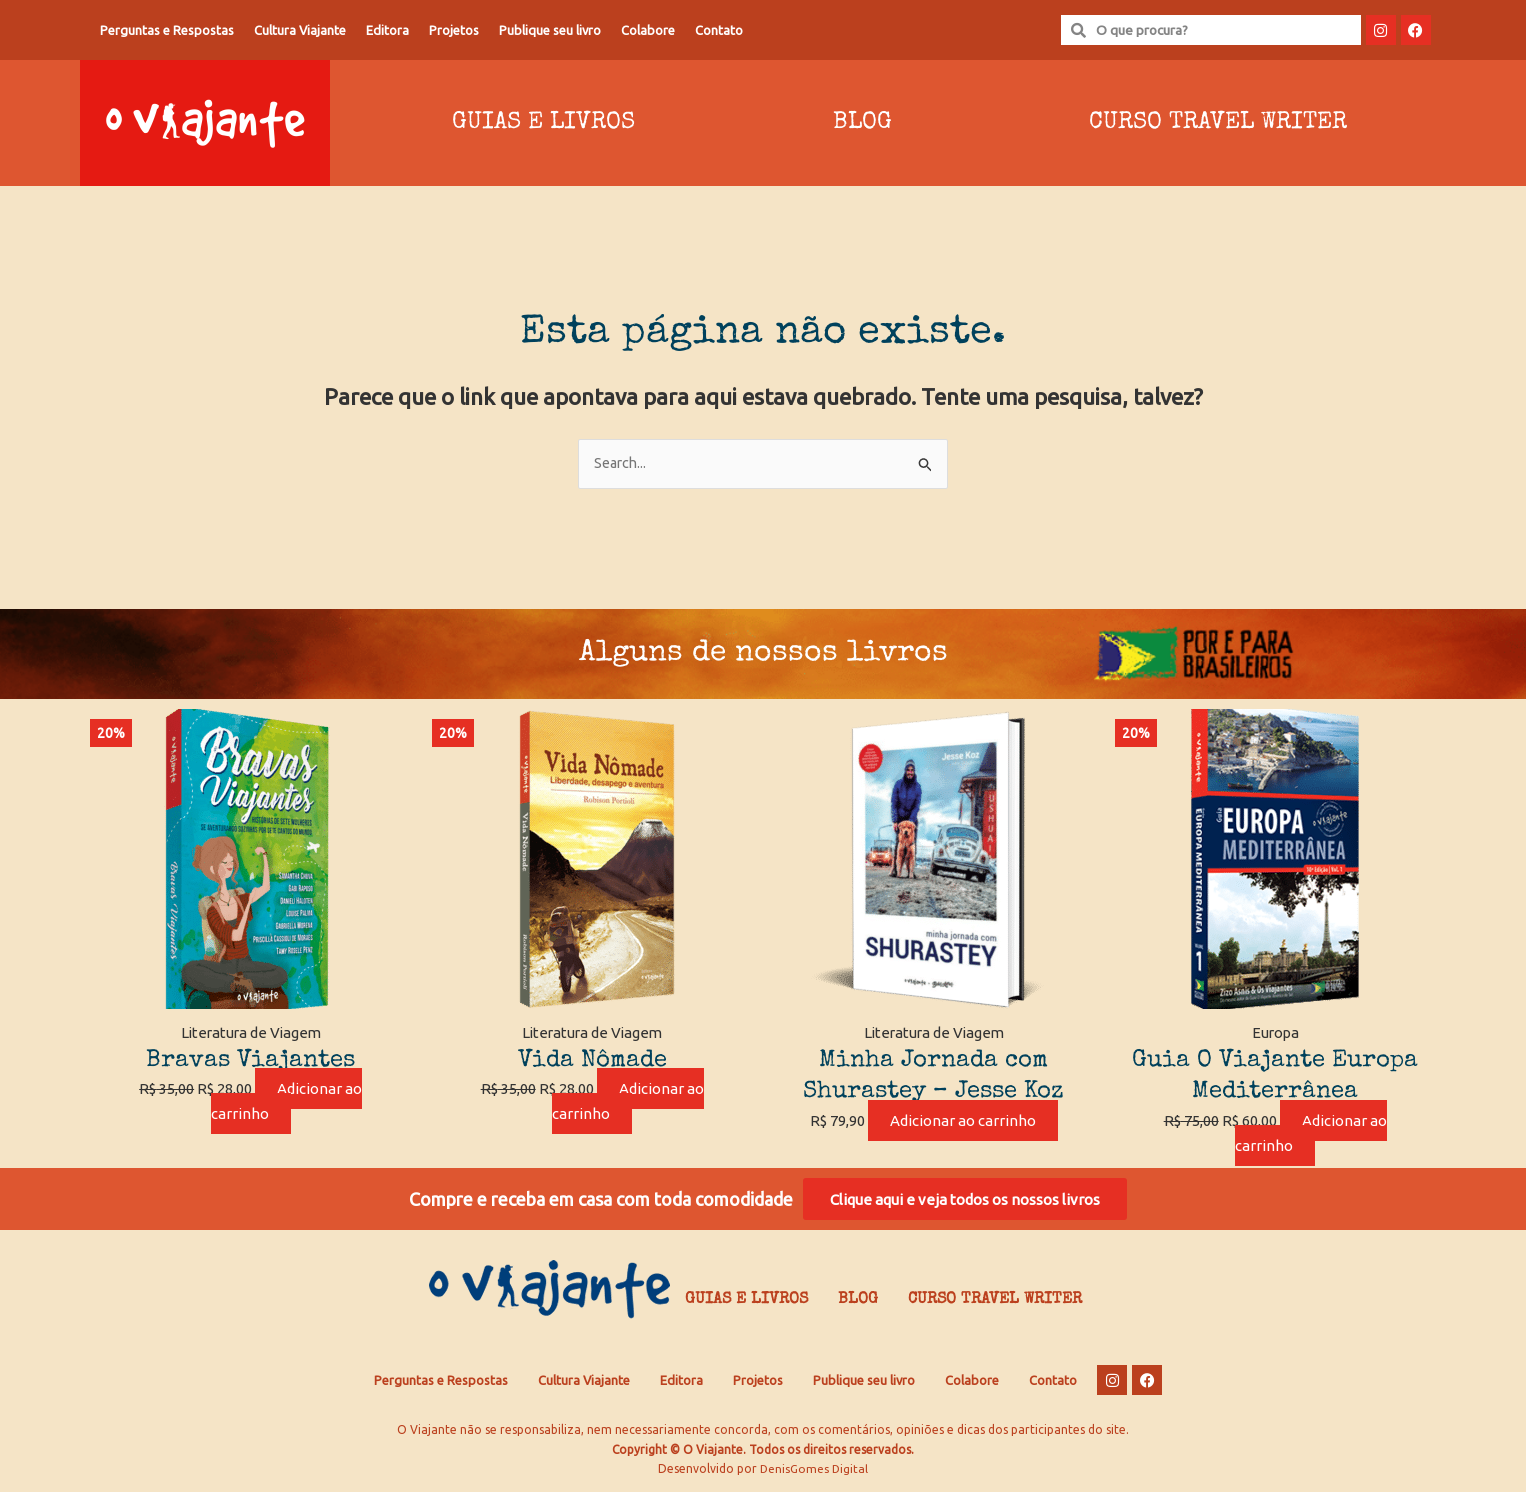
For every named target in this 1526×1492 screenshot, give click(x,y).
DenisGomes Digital (814, 1472)
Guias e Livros (543, 123)
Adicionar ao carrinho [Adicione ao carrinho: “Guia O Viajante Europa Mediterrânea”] (1311, 1134)
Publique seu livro (550, 30)
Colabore (648, 30)
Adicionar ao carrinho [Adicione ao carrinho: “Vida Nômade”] (628, 1102)
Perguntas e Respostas (167, 30)
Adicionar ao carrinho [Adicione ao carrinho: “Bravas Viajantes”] (287, 1102)
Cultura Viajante (300, 30)
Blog (862, 123)
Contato (719, 30)
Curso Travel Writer (1218, 123)
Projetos (454, 30)
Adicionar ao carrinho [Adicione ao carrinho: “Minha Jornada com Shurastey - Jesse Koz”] (963, 1121)
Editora (387, 30)
